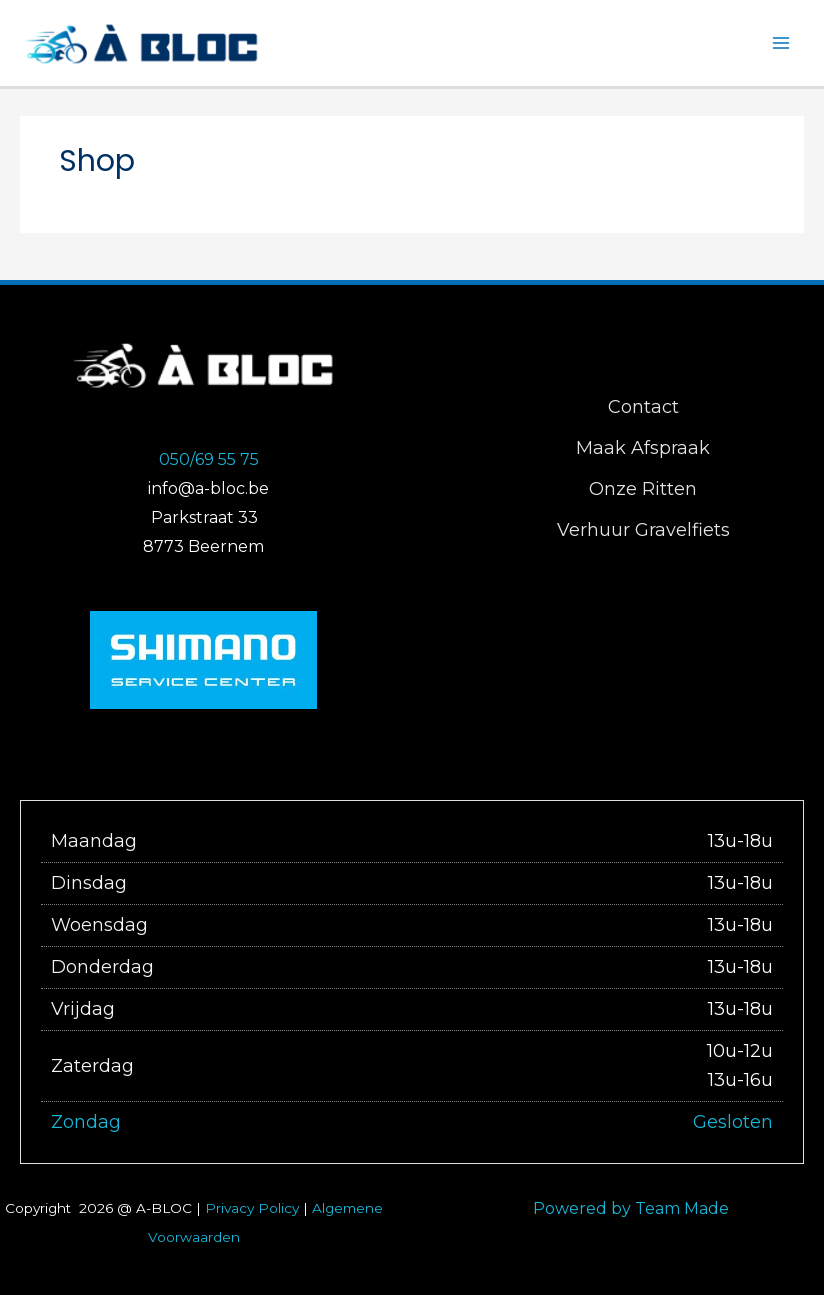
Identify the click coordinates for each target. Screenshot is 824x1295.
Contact (643, 411)
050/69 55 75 (209, 462)
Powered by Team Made (631, 1200)
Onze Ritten (643, 493)
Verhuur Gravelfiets (643, 534)
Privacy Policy (252, 1200)
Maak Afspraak (643, 452)
